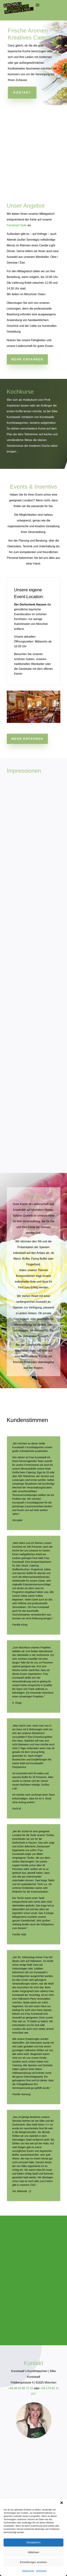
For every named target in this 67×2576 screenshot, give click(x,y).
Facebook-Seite (17, 225)
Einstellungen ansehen (33, 2562)
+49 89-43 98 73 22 (20, 2388)
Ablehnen (33, 2552)
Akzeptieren (33, 2542)
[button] (61, 2503)
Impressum (41, 2571)
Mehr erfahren (27, 359)
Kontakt (22, 92)
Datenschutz (28, 2571)
